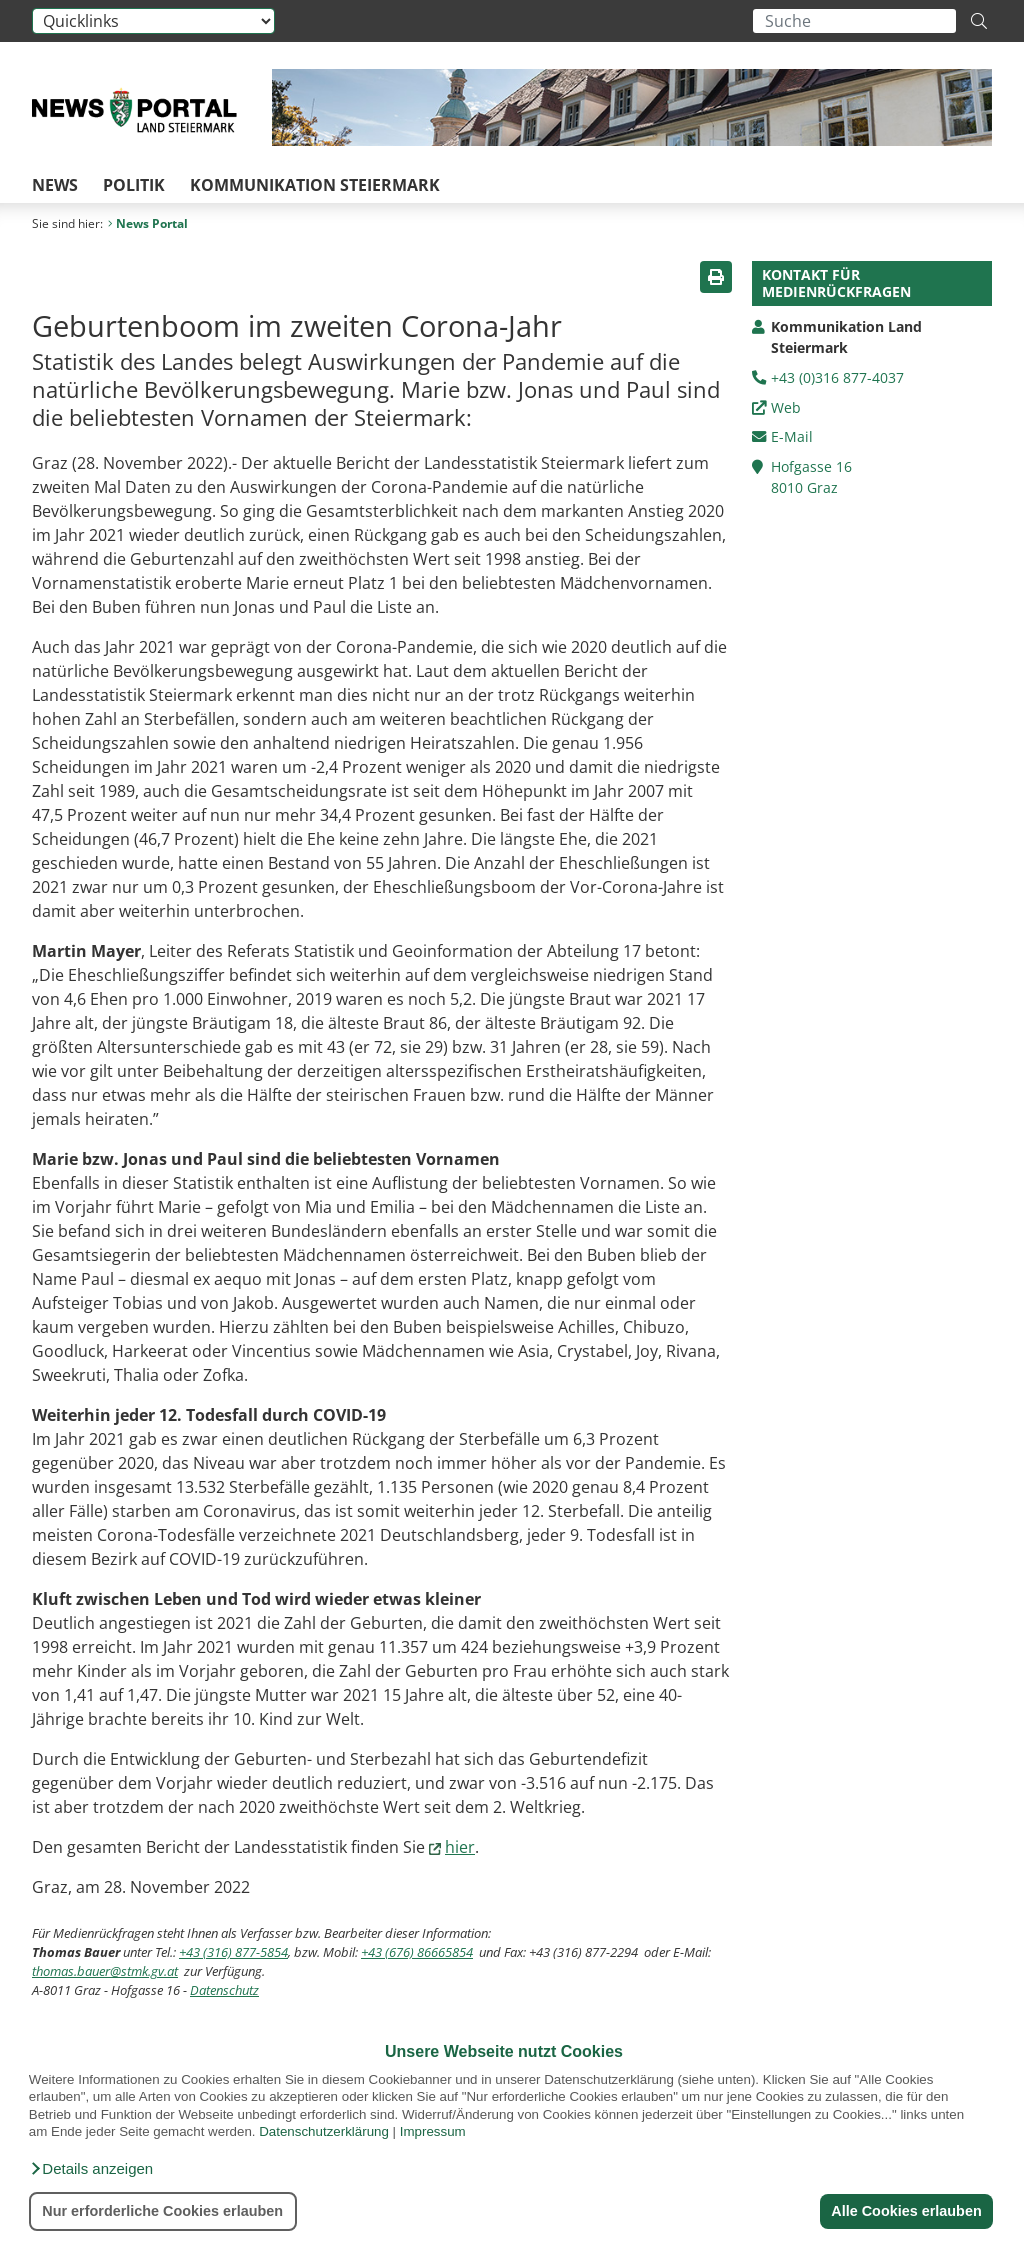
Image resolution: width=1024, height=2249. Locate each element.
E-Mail (792, 436)
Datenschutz (224, 1990)
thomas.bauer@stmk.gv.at (105, 1971)
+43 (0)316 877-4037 (837, 377)
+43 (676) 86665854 (417, 1952)
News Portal (148, 223)
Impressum (433, 2131)
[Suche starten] (979, 21)
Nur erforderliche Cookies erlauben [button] (162, 2211)
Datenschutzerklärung (324, 2131)
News (55, 185)
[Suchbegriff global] (854, 21)
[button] (91, 2169)
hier (460, 1847)
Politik (134, 185)
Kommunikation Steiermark (315, 185)
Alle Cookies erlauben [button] (906, 2211)
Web (786, 407)
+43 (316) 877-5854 (233, 1952)
